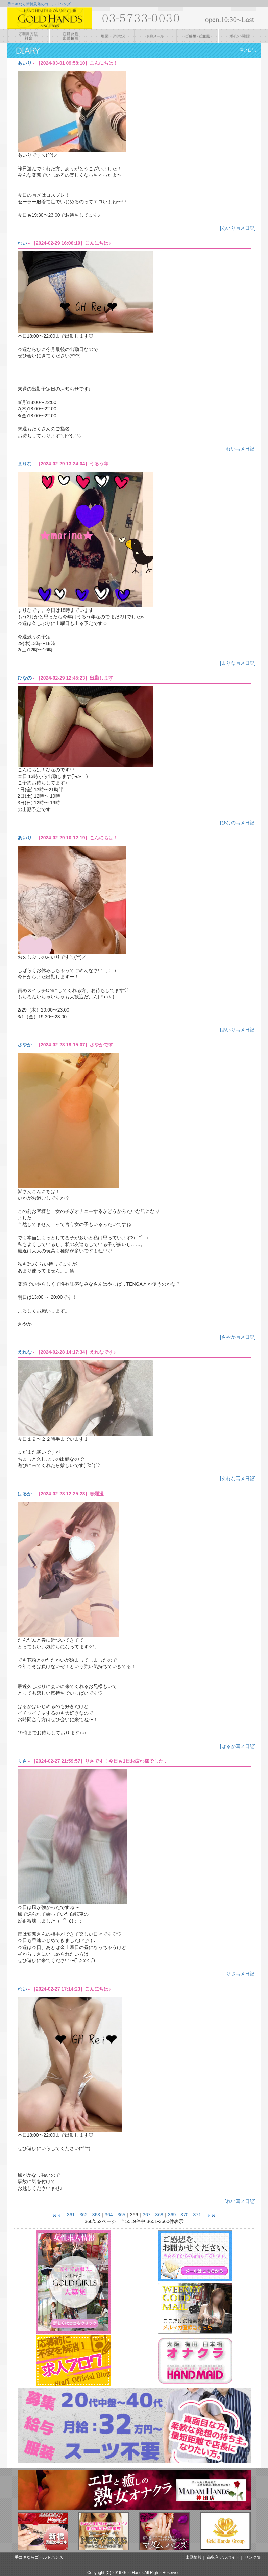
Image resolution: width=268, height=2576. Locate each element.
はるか (25, 1493)
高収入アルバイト (223, 2557)
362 (83, 2214)
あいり (25, 63)
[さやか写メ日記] (238, 1337)
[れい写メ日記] (240, 448)
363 (96, 2214)
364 (109, 2214)
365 (121, 2214)
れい (22, 243)
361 (71, 2214)
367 (146, 2214)
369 (172, 2214)
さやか (25, 1044)
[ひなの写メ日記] (238, 822)
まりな (25, 463)
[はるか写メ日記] (238, 1746)
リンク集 (253, 2557)
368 (159, 2214)
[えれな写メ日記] (238, 1478)
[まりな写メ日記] (238, 663)
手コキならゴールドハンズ (39, 2557)
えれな (25, 1352)
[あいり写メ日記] (238, 228)
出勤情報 (194, 2557)
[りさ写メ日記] (240, 1973)
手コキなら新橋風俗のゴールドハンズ (39, 4)
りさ (22, 1761)
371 (197, 2214)
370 (184, 2214)
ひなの (25, 678)
